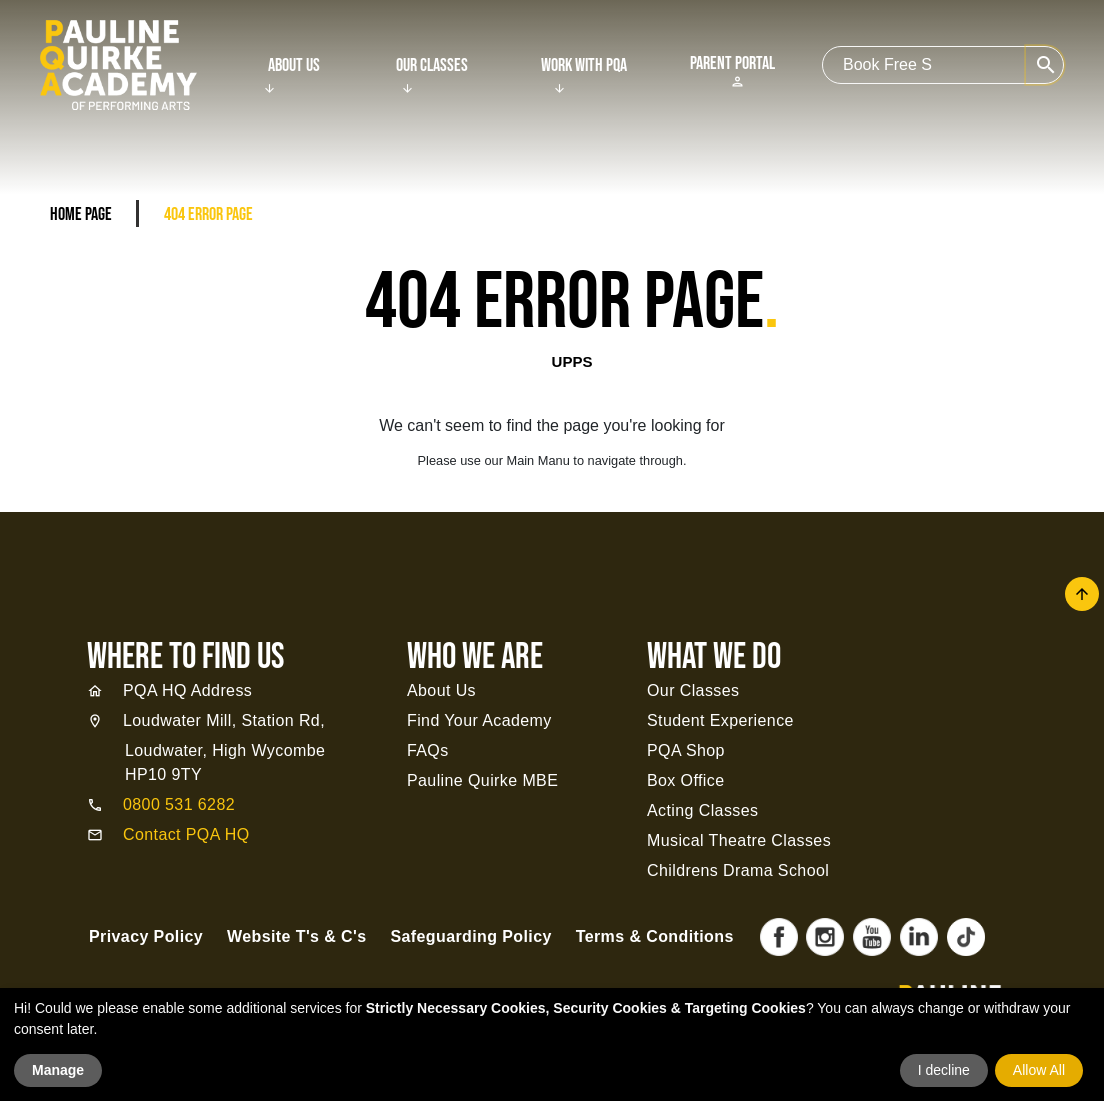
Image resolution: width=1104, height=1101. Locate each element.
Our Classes (432, 66)
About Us (294, 66)
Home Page (81, 214)
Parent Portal (732, 71)
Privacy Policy (146, 936)
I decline (944, 1070)
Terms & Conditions (655, 936)
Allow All (1039, 1070)
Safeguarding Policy (470, 936)
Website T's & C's (296, 936)
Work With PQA (584, 66)
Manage (58, 1070)
